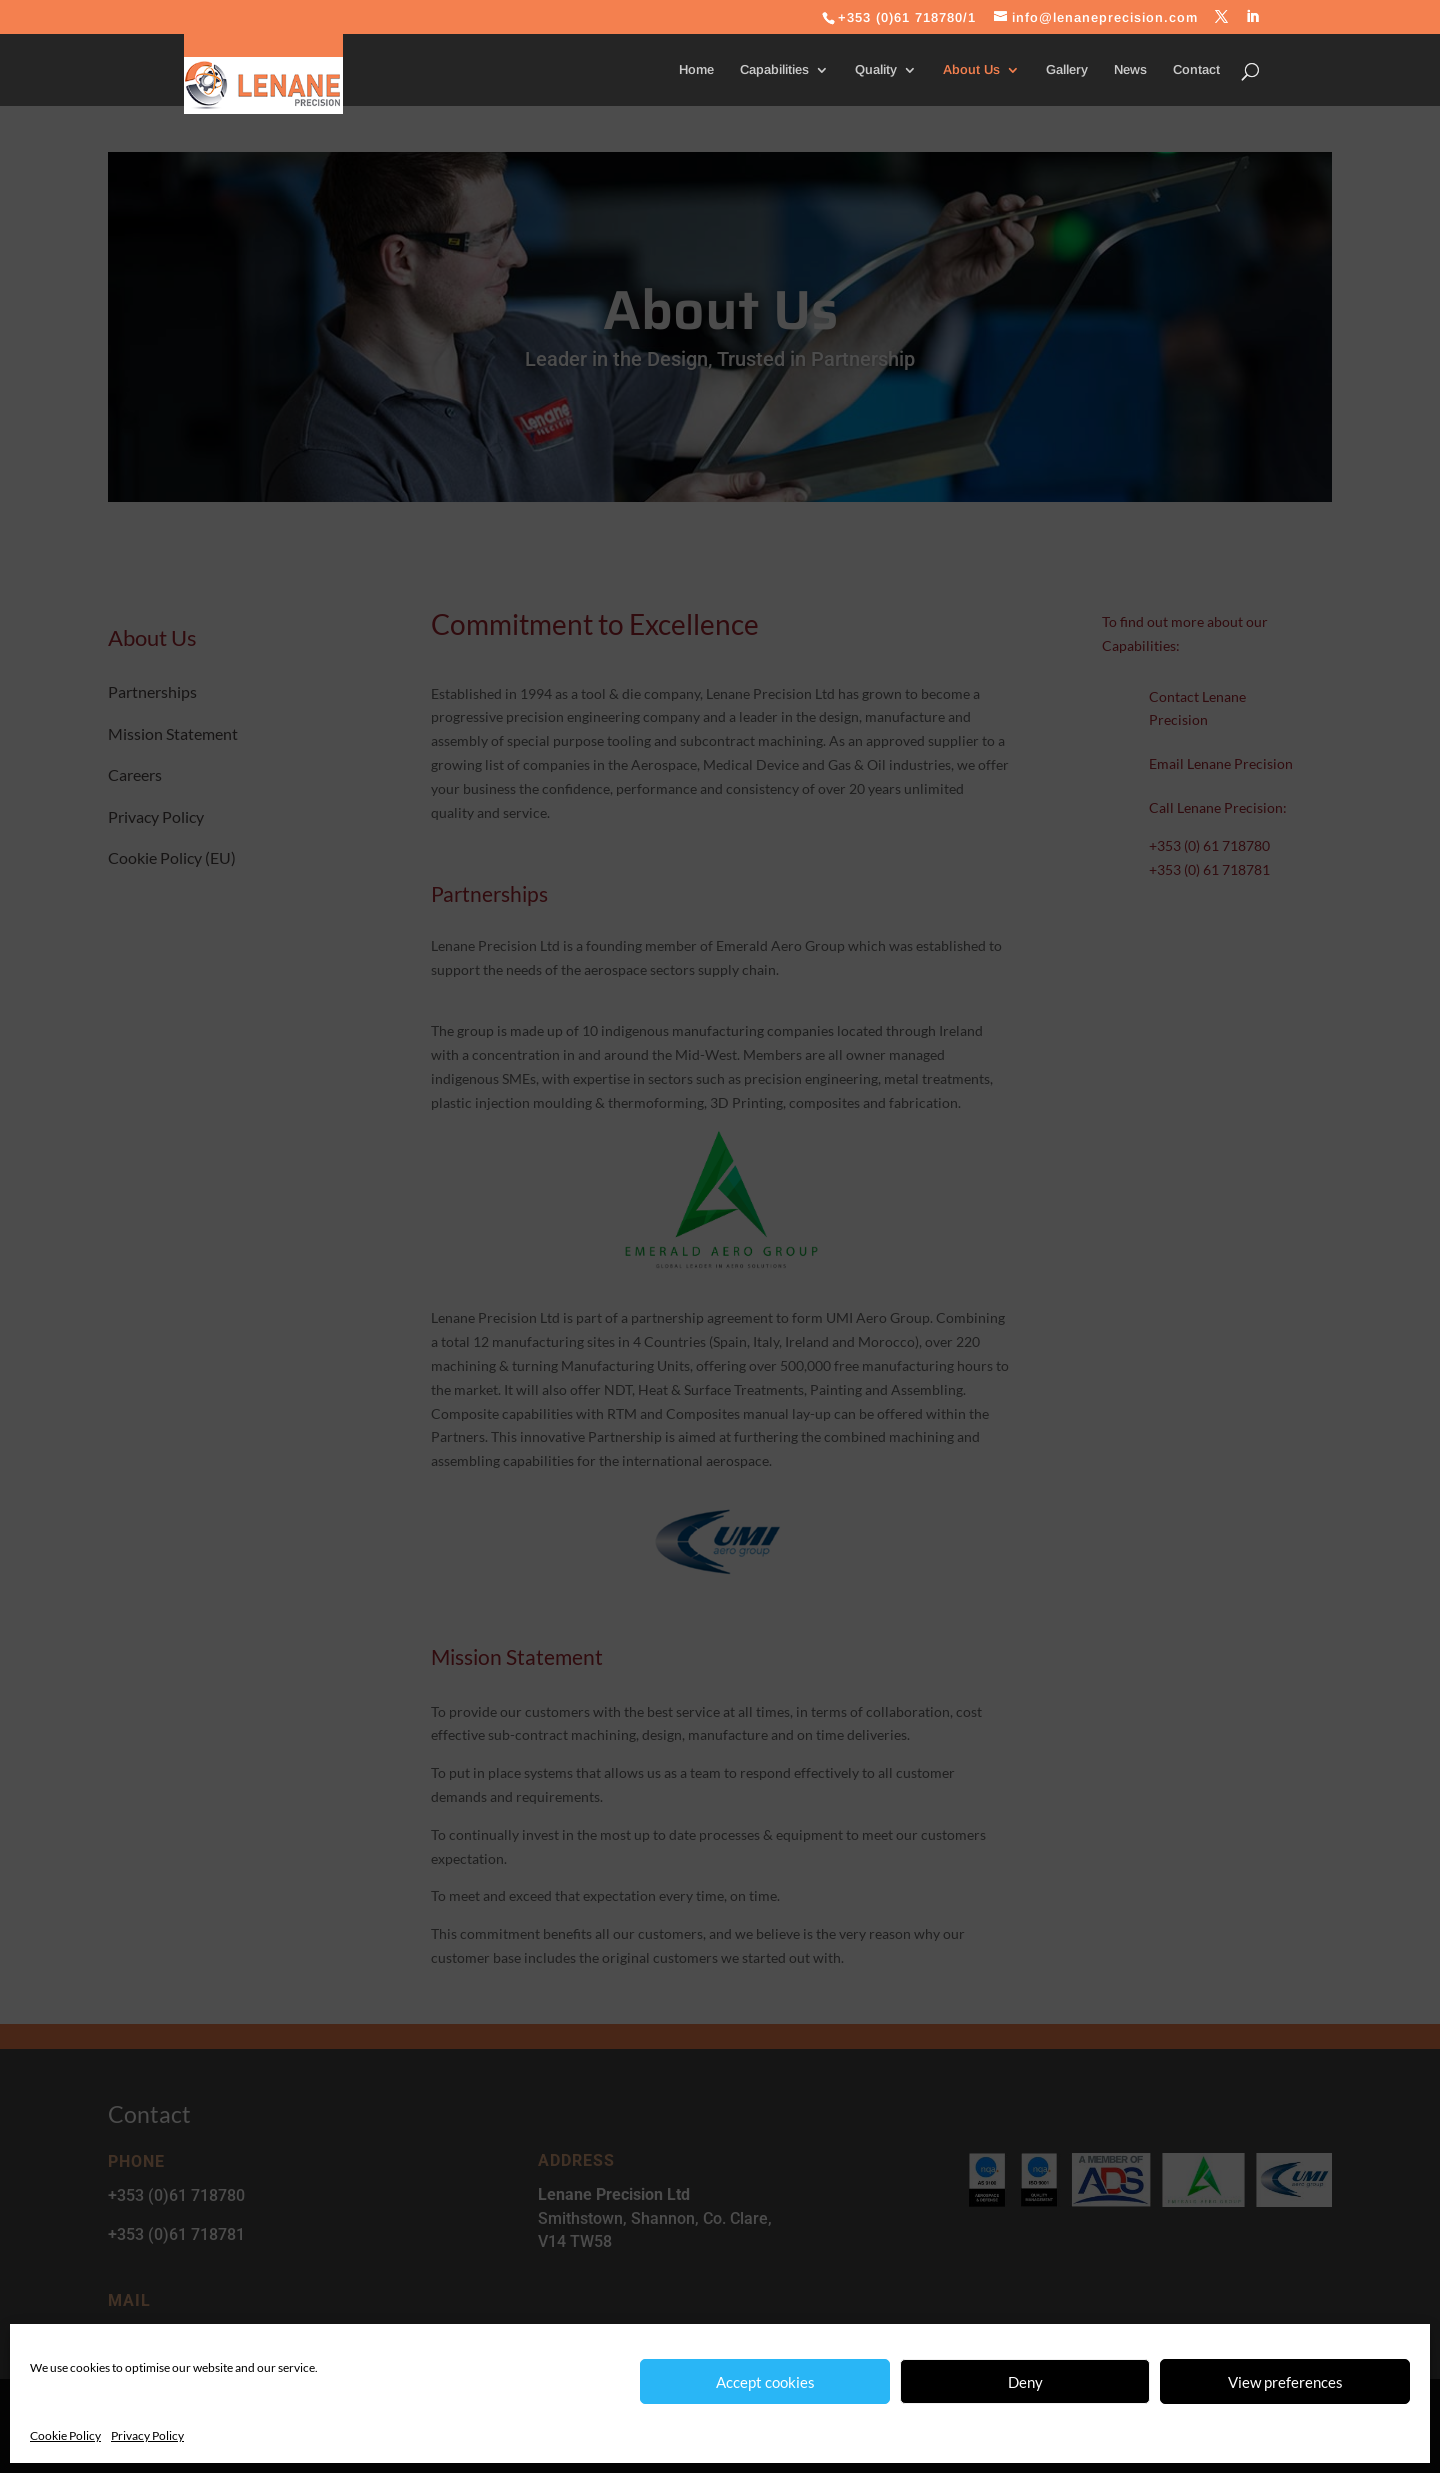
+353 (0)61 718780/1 (907, 17)
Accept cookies (765, 2382)
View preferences (1285, 2382)
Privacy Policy (147, 2435)
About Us (971, 70)
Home (696, 70)
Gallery (1067, 70)
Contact (1196, 70)
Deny (1025, 2382)
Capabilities (774, 70)
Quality (876, 70)
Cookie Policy (65, 2435)
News (1130, 70)
